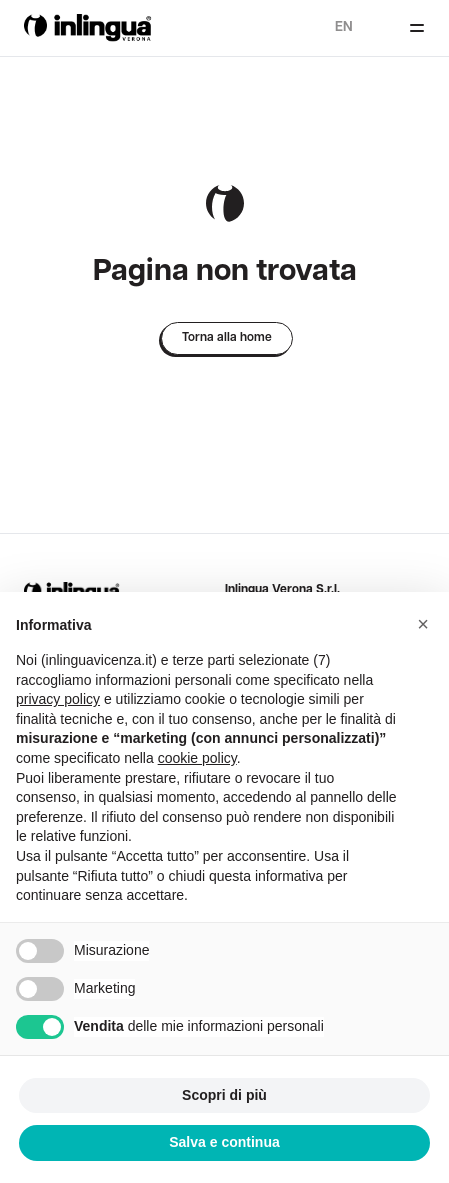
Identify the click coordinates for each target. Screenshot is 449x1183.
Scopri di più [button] (224, 1095)
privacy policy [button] (58, 699)
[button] (423, 624)
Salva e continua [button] (224, 1142)
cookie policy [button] (197, 758)
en (344, 27)
